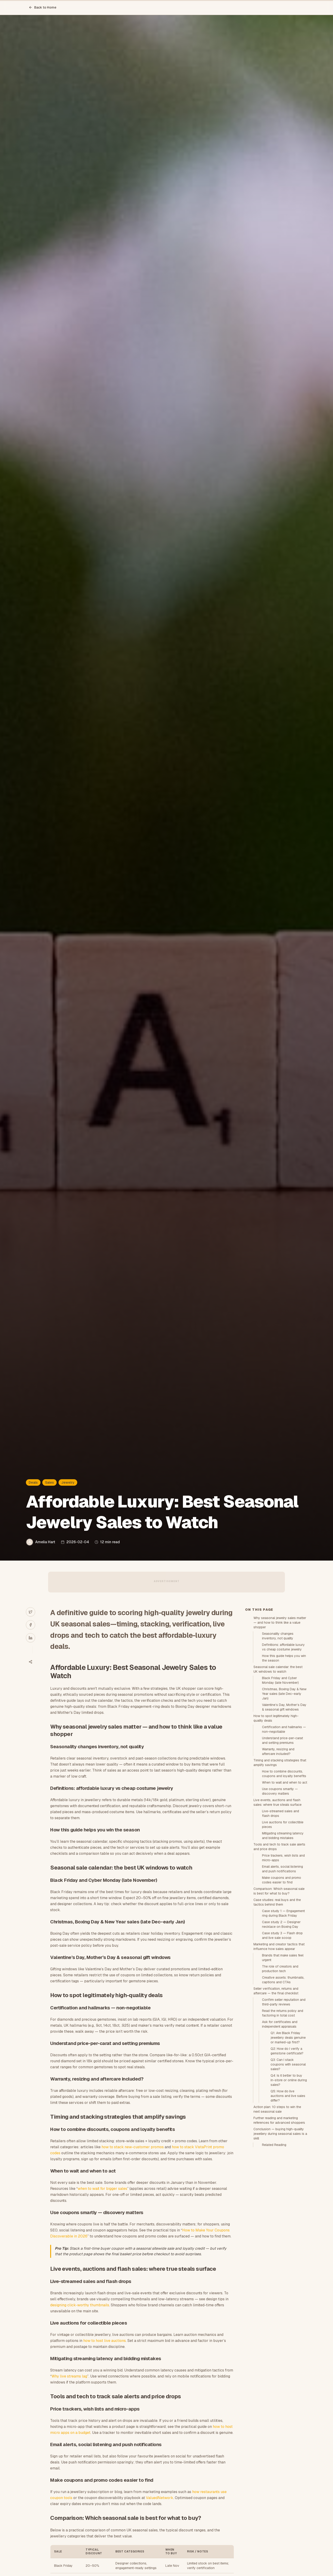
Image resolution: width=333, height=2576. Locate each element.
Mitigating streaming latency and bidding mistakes (283, 1835)
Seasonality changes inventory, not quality (277, 1636)
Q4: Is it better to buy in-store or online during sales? (289, 2080)
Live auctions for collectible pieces (282, 1824)
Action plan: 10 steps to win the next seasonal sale (277, 2109)
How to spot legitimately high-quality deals (276, 1718)
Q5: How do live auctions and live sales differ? (288, 2095)
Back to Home (42, 7)
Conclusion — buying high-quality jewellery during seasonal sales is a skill (280, 2133)
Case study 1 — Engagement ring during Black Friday (283, 1913)
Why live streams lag (69, 2376)
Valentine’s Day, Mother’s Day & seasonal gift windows (284, 1707)
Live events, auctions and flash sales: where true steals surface (277, 1802)
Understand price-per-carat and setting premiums (282, 1740)
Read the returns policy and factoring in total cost (282, 2013)
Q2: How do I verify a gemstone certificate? (287, 2051)
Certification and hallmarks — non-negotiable (284, 1729)
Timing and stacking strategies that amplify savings (279, 1762)
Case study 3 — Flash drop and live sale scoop (282, 1935)
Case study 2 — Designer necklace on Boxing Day (281, 1924)
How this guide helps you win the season (284, 1658)
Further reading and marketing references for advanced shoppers (279, 2120)
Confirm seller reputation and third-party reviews (283, 2002)
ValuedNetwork (159, 2497)
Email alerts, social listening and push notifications (282, 1868)
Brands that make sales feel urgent (282, 1957)
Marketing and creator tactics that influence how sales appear (279, 1946)
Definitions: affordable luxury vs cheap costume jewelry (283, 1647)
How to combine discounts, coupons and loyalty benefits (284, 1773)
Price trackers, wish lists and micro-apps (283, 1857)
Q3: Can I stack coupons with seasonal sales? (288, 2064)
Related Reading (274, 2145)
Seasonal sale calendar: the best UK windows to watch (277, 1669)
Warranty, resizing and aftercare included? (278, 1751)
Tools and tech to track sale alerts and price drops (279, 1846)
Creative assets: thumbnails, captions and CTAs (283, 1979)
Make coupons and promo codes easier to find (281, 1880)
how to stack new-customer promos (133, 2147)
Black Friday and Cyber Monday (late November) (280, 1680)
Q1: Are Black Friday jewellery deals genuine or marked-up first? (288, 2037)
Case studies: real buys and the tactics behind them (277, 1902)
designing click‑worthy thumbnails (79, 2305)
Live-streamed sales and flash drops (280, 1813)
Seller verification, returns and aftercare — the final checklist (275, 1990)
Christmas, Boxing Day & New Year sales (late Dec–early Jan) (284, 1693)
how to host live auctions (104, 2340)
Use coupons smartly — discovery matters (280, 1791)
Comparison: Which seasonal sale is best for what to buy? (279, 1891)
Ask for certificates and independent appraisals (279, 2024)
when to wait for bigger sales (102, 2188)
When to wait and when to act (284, 1782)
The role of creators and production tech (280, 1968)
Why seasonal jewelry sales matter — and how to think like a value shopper (279, 1622)
